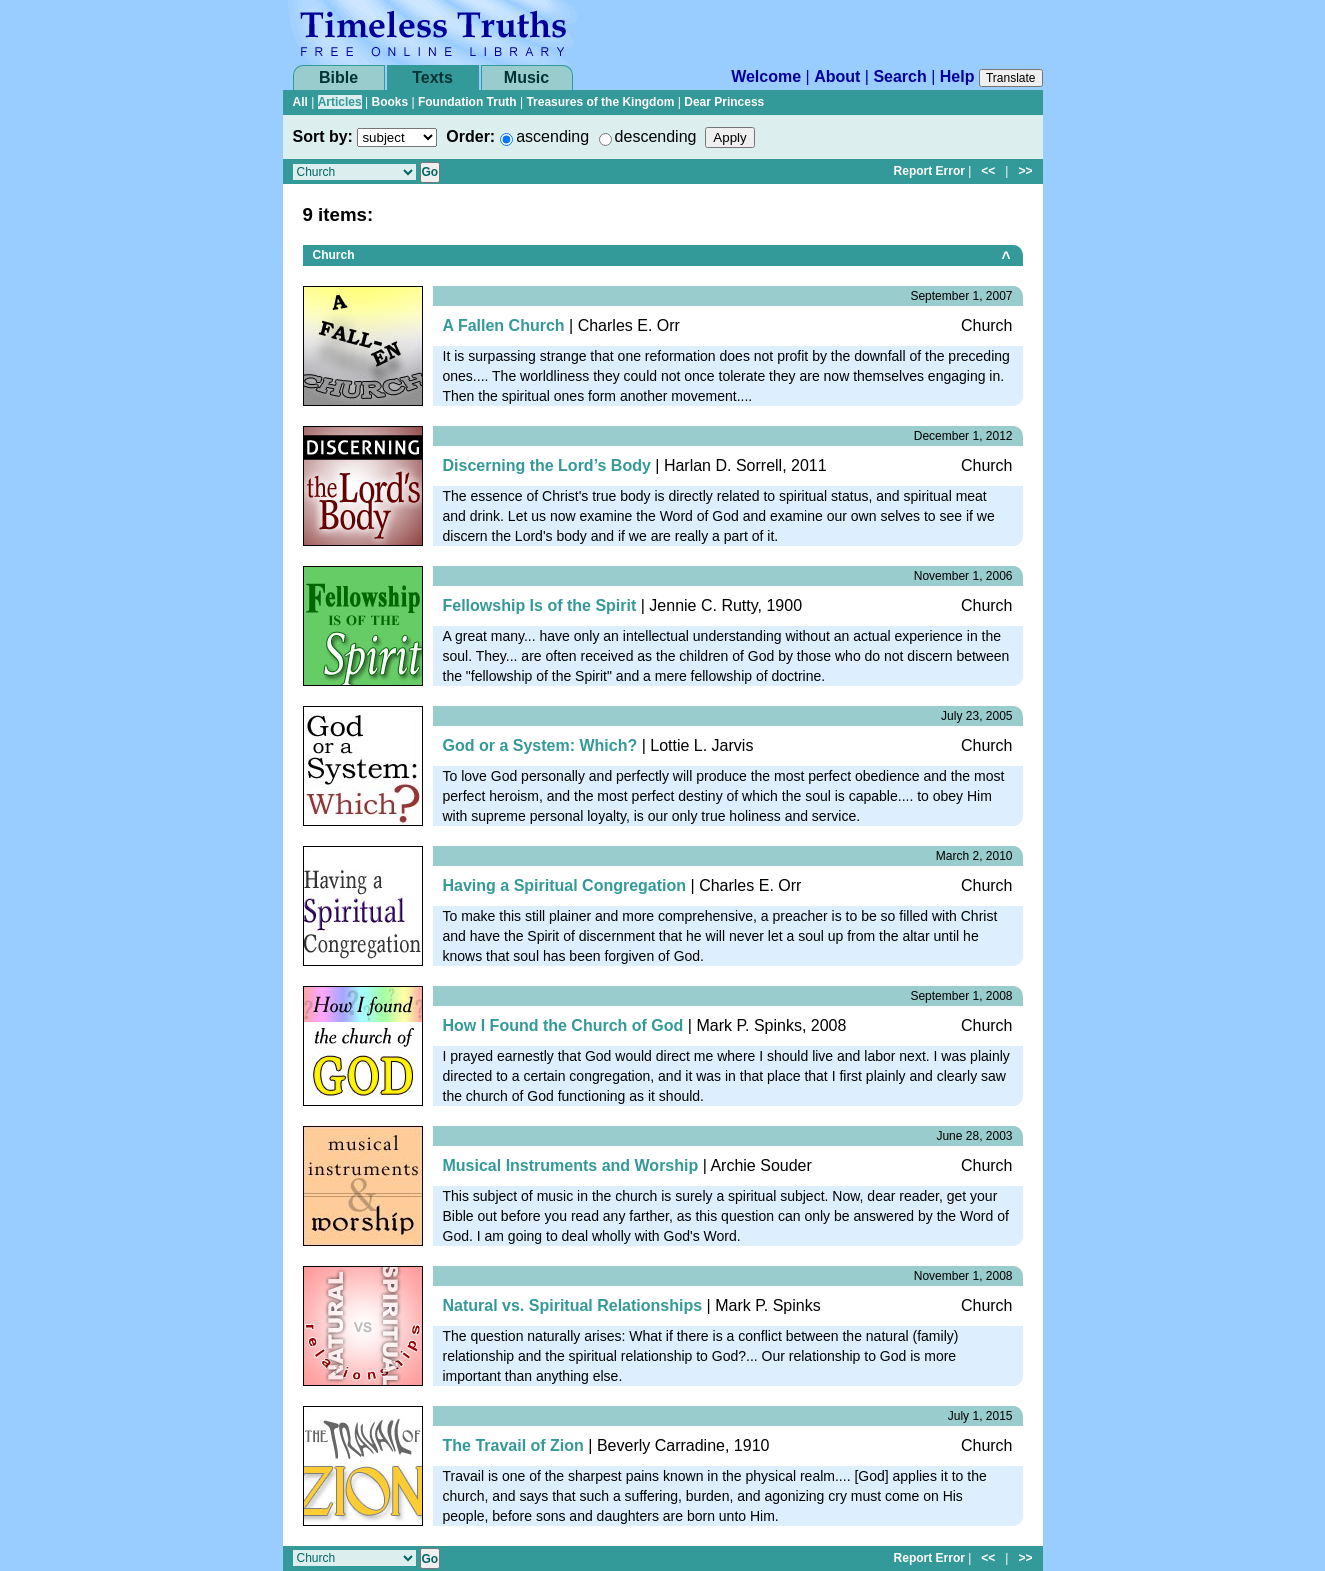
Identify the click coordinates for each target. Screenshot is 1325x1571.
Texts (432, 77)
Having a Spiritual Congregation (565, 885)
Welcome (766, 76)
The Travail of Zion (513, 1445)
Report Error (929, 171)
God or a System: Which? (540, 745)
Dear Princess (724, 102)
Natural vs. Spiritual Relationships (573, 1305)
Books (389, 102)
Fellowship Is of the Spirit (540, 605)
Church (334, 255)
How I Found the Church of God (563, 1025)
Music (526, 77)
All (300, 102)
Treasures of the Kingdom (600, 102)
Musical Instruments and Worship (571, 1165)
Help (957, 76)
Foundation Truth (467, 102)
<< (988, 171)
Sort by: (323, 136)
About (837, 76)
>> (1025, 171)
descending (656, 136)
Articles (340, 102)
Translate (1011, 78)
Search (899, 76)
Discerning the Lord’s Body (547, 465)
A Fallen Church (504, 325)
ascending (552, 136)
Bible (338, 77)
